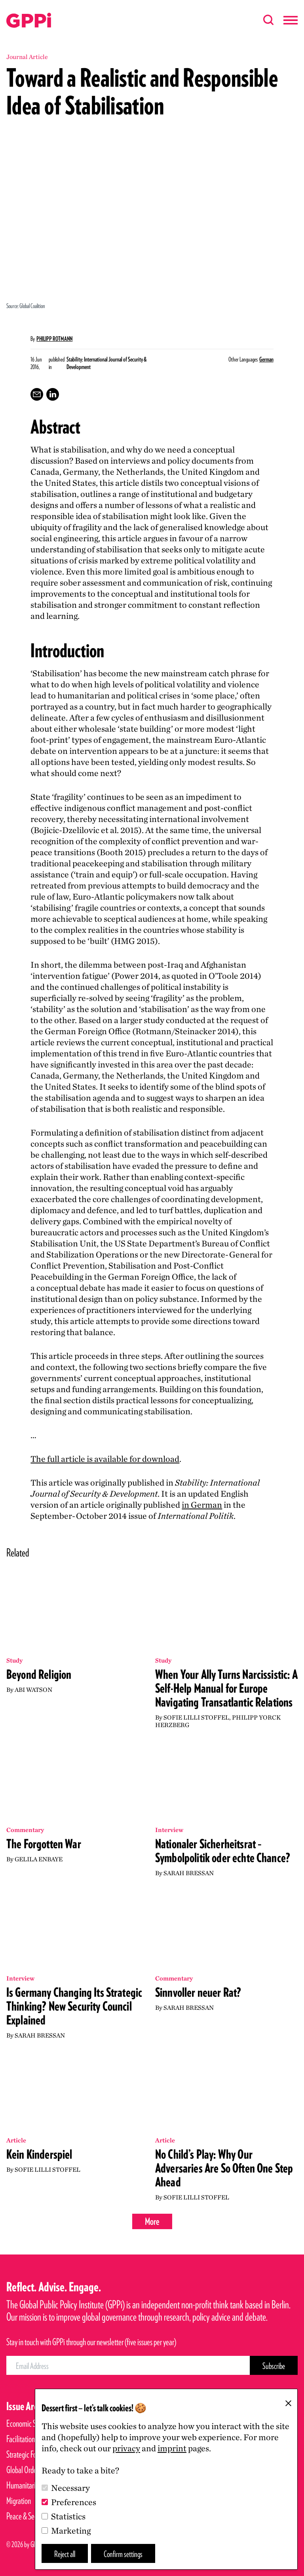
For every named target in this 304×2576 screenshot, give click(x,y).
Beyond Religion (38, 1674)
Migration (18, 2500)
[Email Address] (128, 2365)
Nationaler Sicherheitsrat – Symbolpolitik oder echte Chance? (222, 1850)
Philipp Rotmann (54, 338)
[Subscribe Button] (274, 2365)
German (266, 359)
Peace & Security (27, 2516)
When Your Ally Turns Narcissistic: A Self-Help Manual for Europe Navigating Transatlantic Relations (226, 1688)
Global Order (22, 2469)
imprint (172, 2448)
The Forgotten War (43, 1843)
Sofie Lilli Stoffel (196, 1717)
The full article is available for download (104, 1459)
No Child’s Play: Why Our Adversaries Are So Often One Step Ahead (224, 2168)
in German (202, 1504)
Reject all (64, 2553)
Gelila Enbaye (39, 1859)
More (152, 2221)
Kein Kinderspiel (39, 2154)
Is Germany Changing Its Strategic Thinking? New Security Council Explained (74, 2006)
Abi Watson (33, 1689)
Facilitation (20, 2439)
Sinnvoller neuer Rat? (198, 1992)
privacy (126, 2448)
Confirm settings (123, 2553)
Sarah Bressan (188, 1873)
